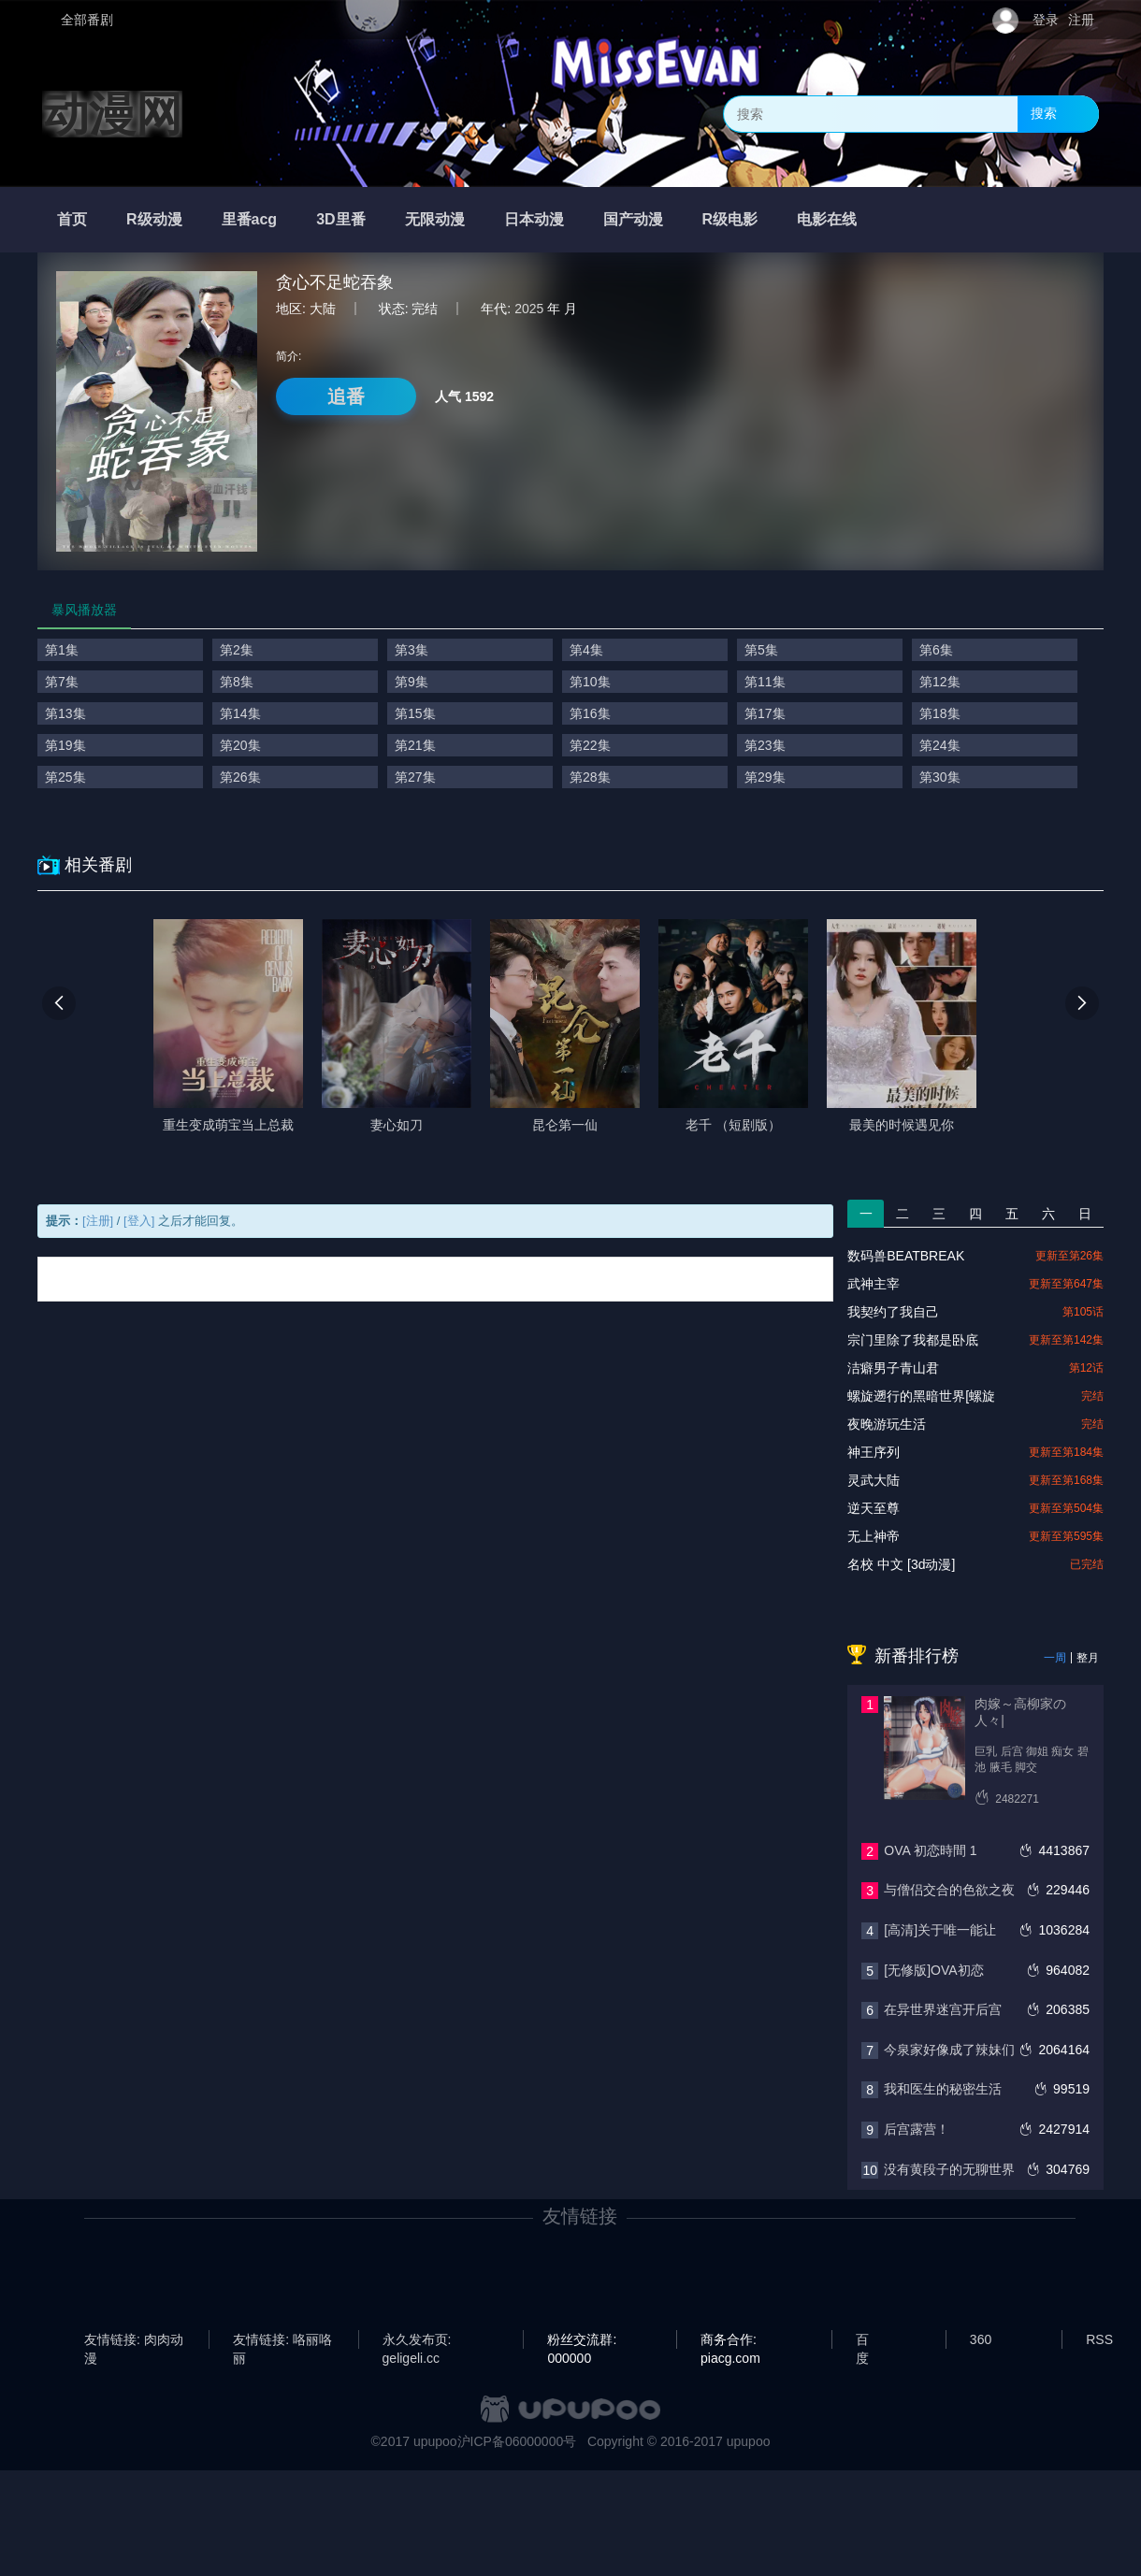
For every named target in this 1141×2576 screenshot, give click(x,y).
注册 (1081, 19)
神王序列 (873, 1452)
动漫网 (112, 114)
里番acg (250, 219)
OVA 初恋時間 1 (930, 1850)
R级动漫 (154, 219)
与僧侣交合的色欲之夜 (949, 1889)
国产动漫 (633, 219)
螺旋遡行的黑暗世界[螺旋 (921, 1396)
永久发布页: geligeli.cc (417, 2340)
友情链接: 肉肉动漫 (133, 2340)
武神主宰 (873, 1283)
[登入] (138, 1221)
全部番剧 (87, 19)
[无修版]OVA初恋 (933, 1970)
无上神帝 (873, 1536)
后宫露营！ (916, 2129)
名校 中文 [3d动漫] (901, 1564)
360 (980, 2339)
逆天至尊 (873, 1508)
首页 (72, 219)
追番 (346, 396)
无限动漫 (435, 219)
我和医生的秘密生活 (943, 2088)
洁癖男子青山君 (893, 1367)
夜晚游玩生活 (886, 1424)
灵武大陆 (873, 1480)
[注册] (97, 1221)
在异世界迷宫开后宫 (943, 2009)
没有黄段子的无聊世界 (949, 2169)
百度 (862, 2340)
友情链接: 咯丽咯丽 (282, 2340)
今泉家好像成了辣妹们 (949, 2049)
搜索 (1044, 113)
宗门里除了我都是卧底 (912, 1339)
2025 (528, 308)
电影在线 (827, 219)
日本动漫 (534, 219)
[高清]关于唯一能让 (940, 1929)
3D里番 (340, 219)
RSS (1099, 2339)
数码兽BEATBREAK (905, 1255)
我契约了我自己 (893, 1311)
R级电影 (730, 219)
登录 (1046, 19)
